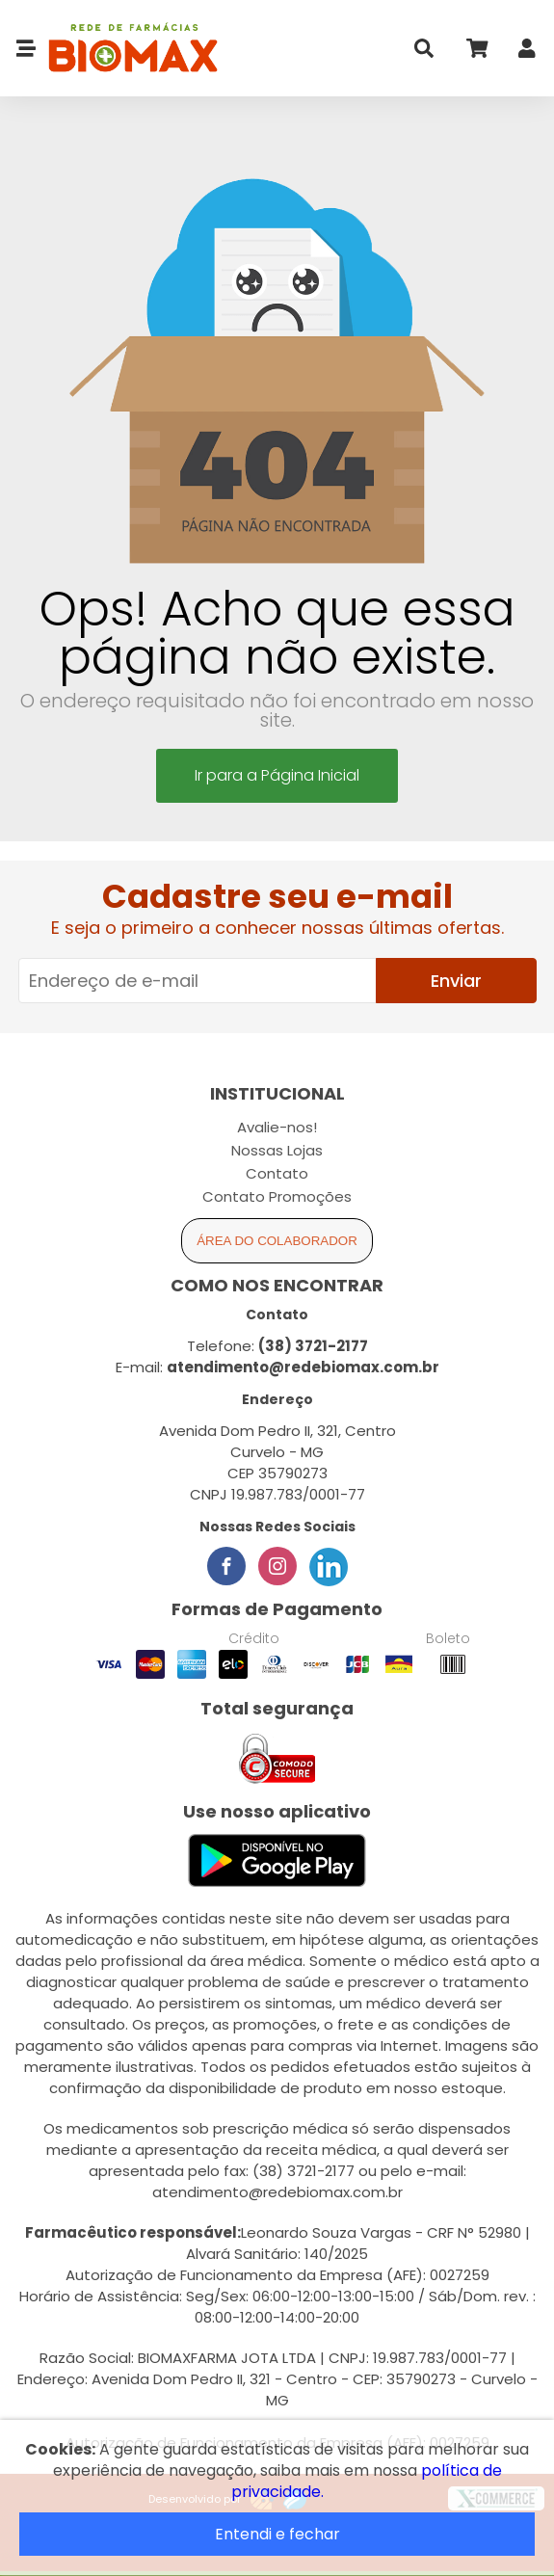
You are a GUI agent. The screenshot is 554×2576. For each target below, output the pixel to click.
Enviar (456, 981)
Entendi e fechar (277, 2534)
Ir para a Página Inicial (277, 775)
